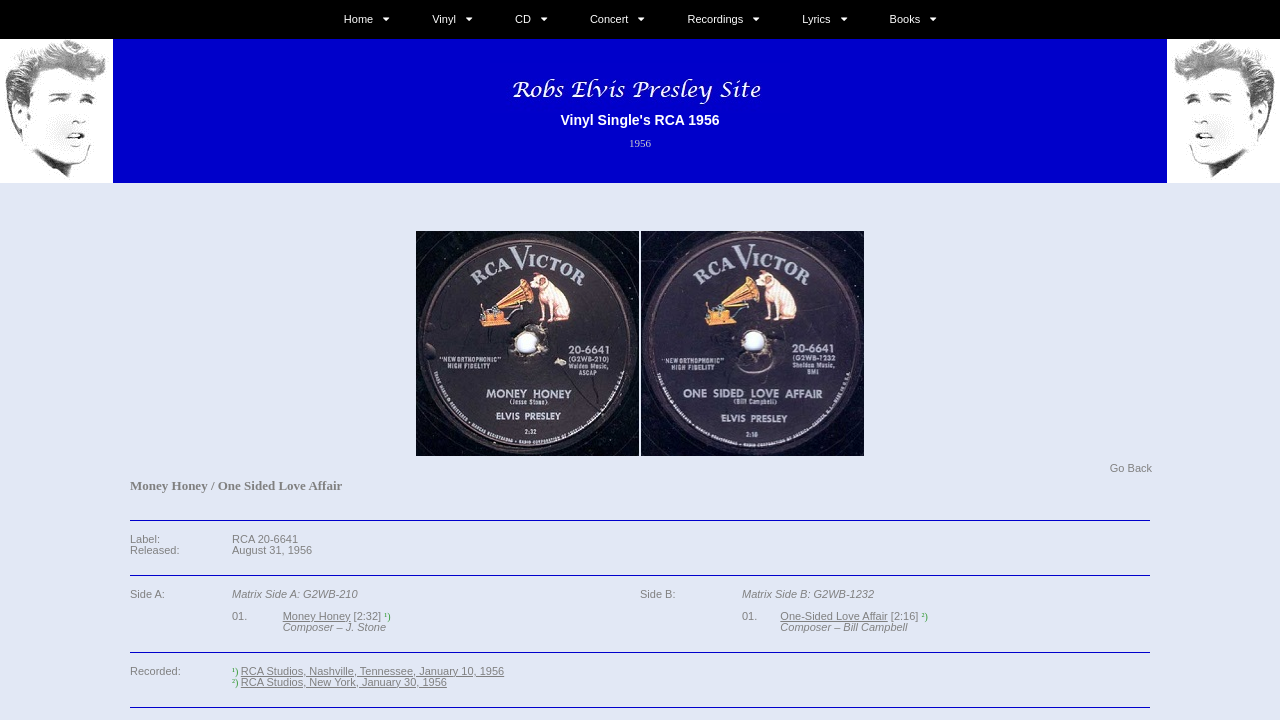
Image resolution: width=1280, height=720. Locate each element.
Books (905, 19)
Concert (609, 19)
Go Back (1131, 468)
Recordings (716, 19)
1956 (640, 143)
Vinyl (444, 19)
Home (358, 19)
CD (523, 19)
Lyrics (816, 19)
